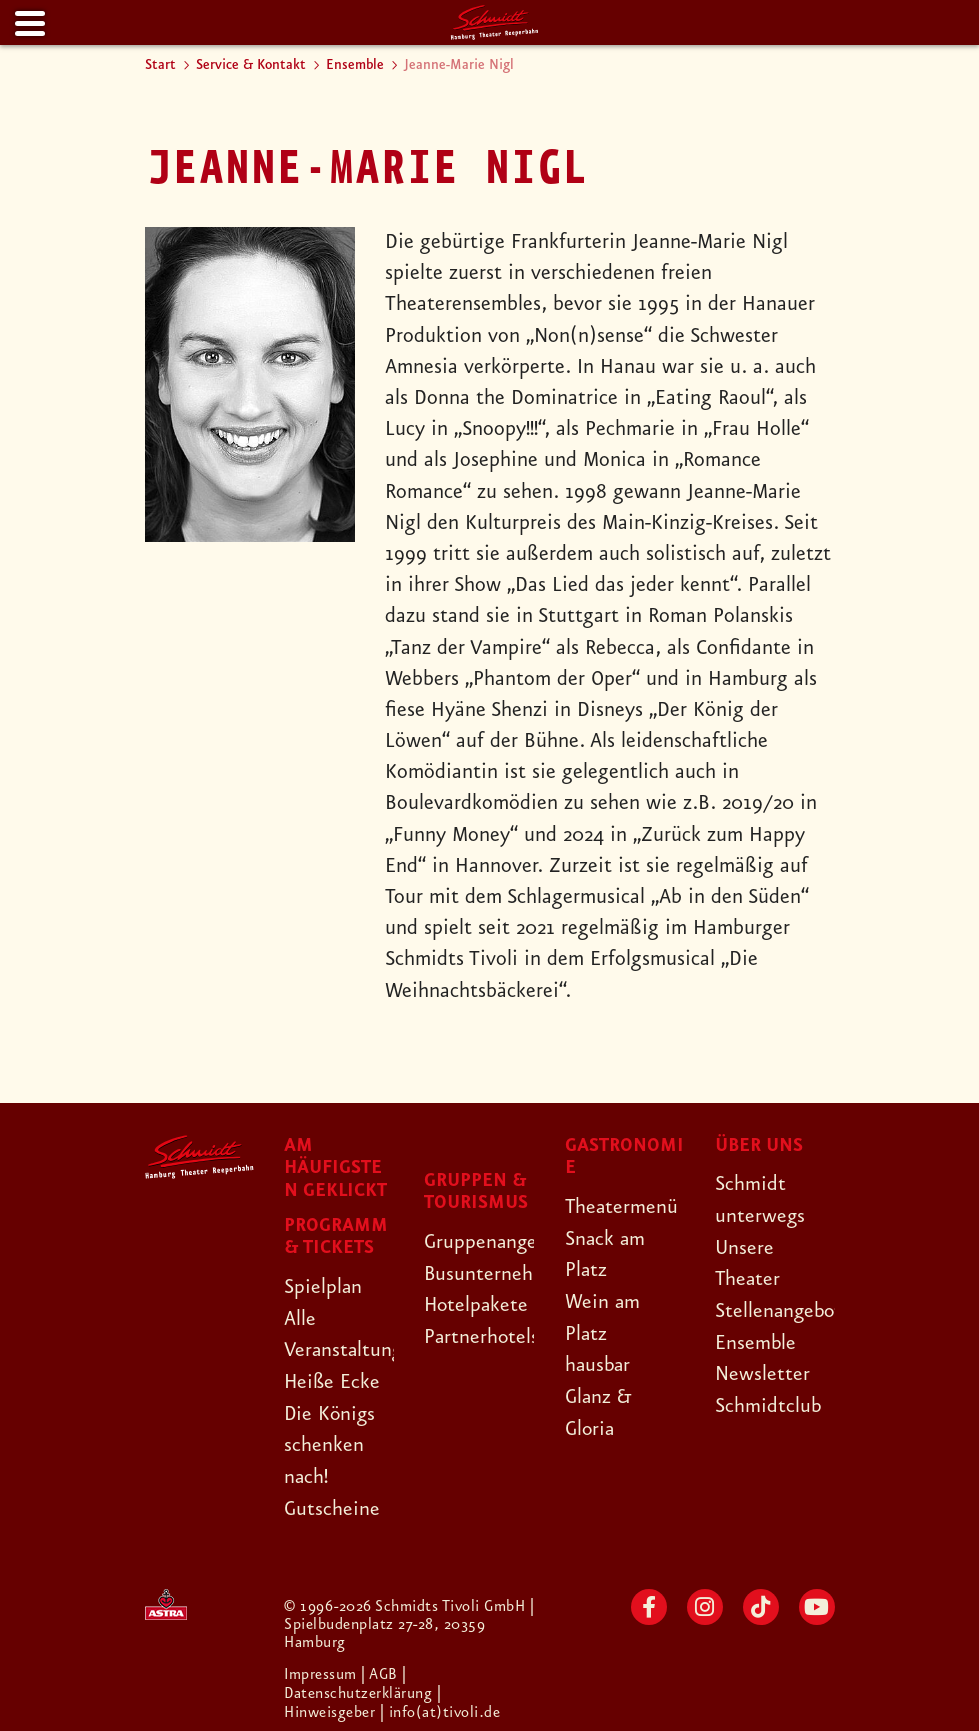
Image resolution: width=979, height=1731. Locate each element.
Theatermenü (622, 1207)
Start (160, 65)
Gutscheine (332, 1505)
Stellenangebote (785, 1309)
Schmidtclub (768, 1403)
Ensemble (355, 65)
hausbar (599, 1363)
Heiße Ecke (333, 1381)
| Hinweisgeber (363, 1699)
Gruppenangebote (502, 1242)
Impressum (323, 1672)
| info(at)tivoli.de (440, 1708)
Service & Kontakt (251, 65)
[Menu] (28, 24)
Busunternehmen (497, 1273)
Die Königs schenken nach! (331, 1443)
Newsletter (762, 1372)
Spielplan (323, 1287)
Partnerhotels (482, 1336)
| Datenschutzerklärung (358, 1681)
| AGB (382, 1672)
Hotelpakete (477, 1305)
